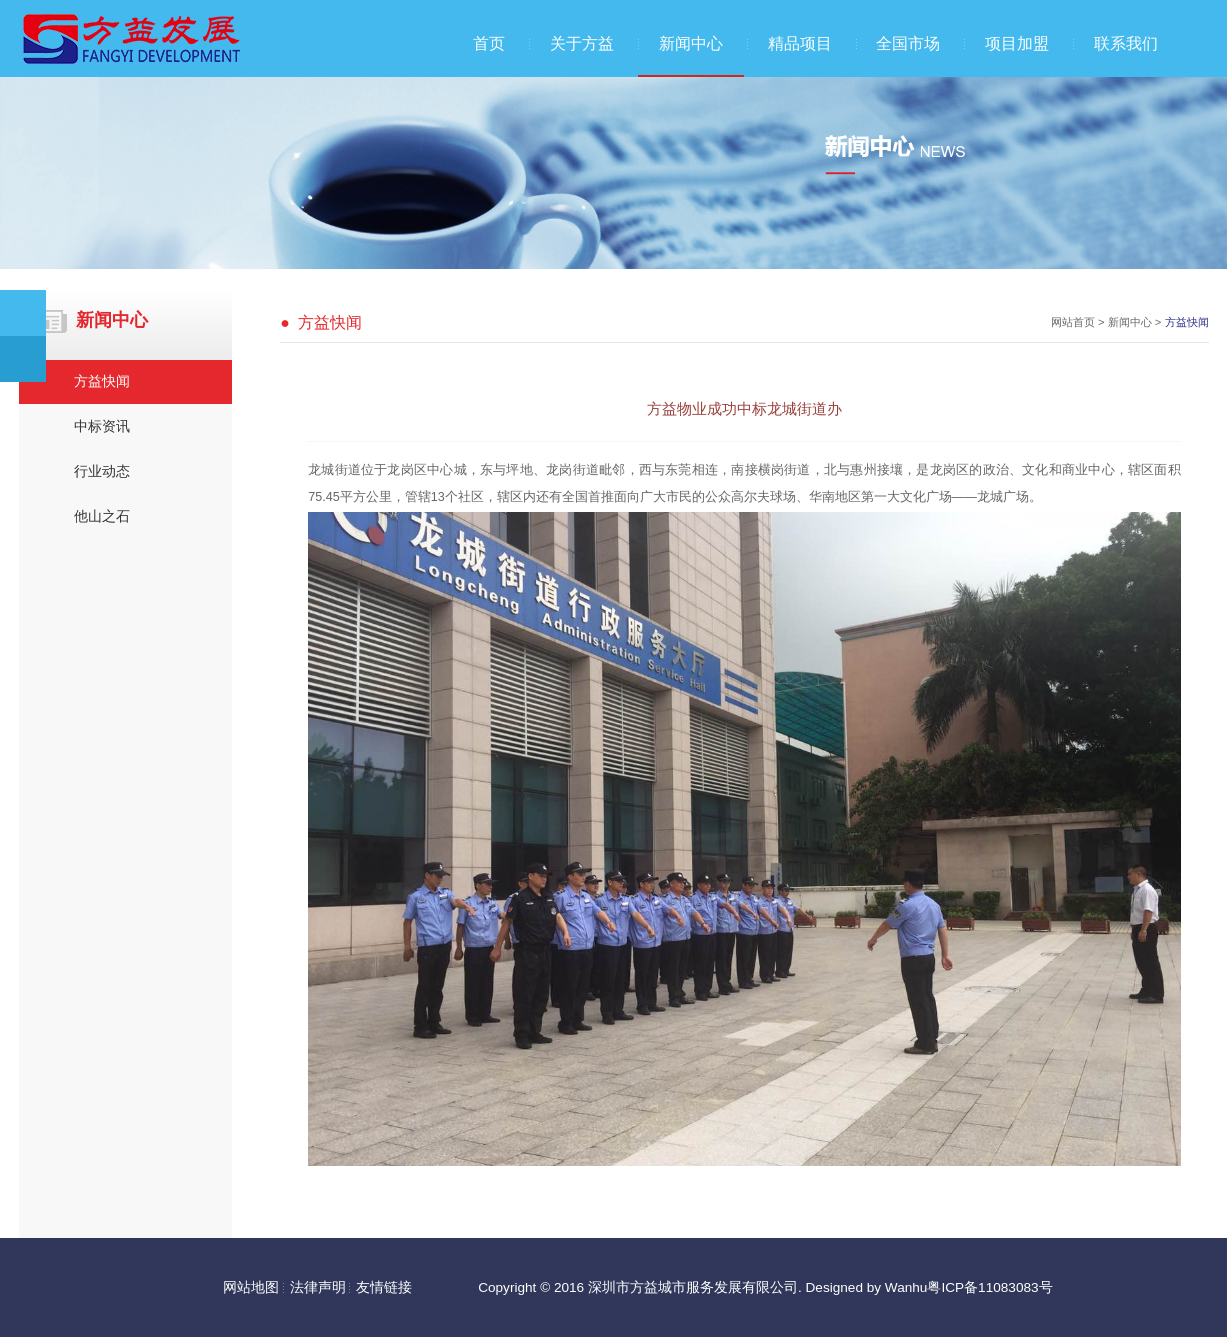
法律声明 (318, 1287)
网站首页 (1073, 322)
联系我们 (1126, 43)
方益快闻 (102, 381)
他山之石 (102, 516)
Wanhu (906, 1287)
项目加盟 (1017, 43)
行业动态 (102, 471)
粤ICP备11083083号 (989, 1287)
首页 (489, 43)
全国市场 (908, 43)
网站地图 (251, 1287)
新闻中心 (691, 43)
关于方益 (582, 43)
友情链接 (384, 1287)
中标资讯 (102, 426)
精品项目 (800, 43)
